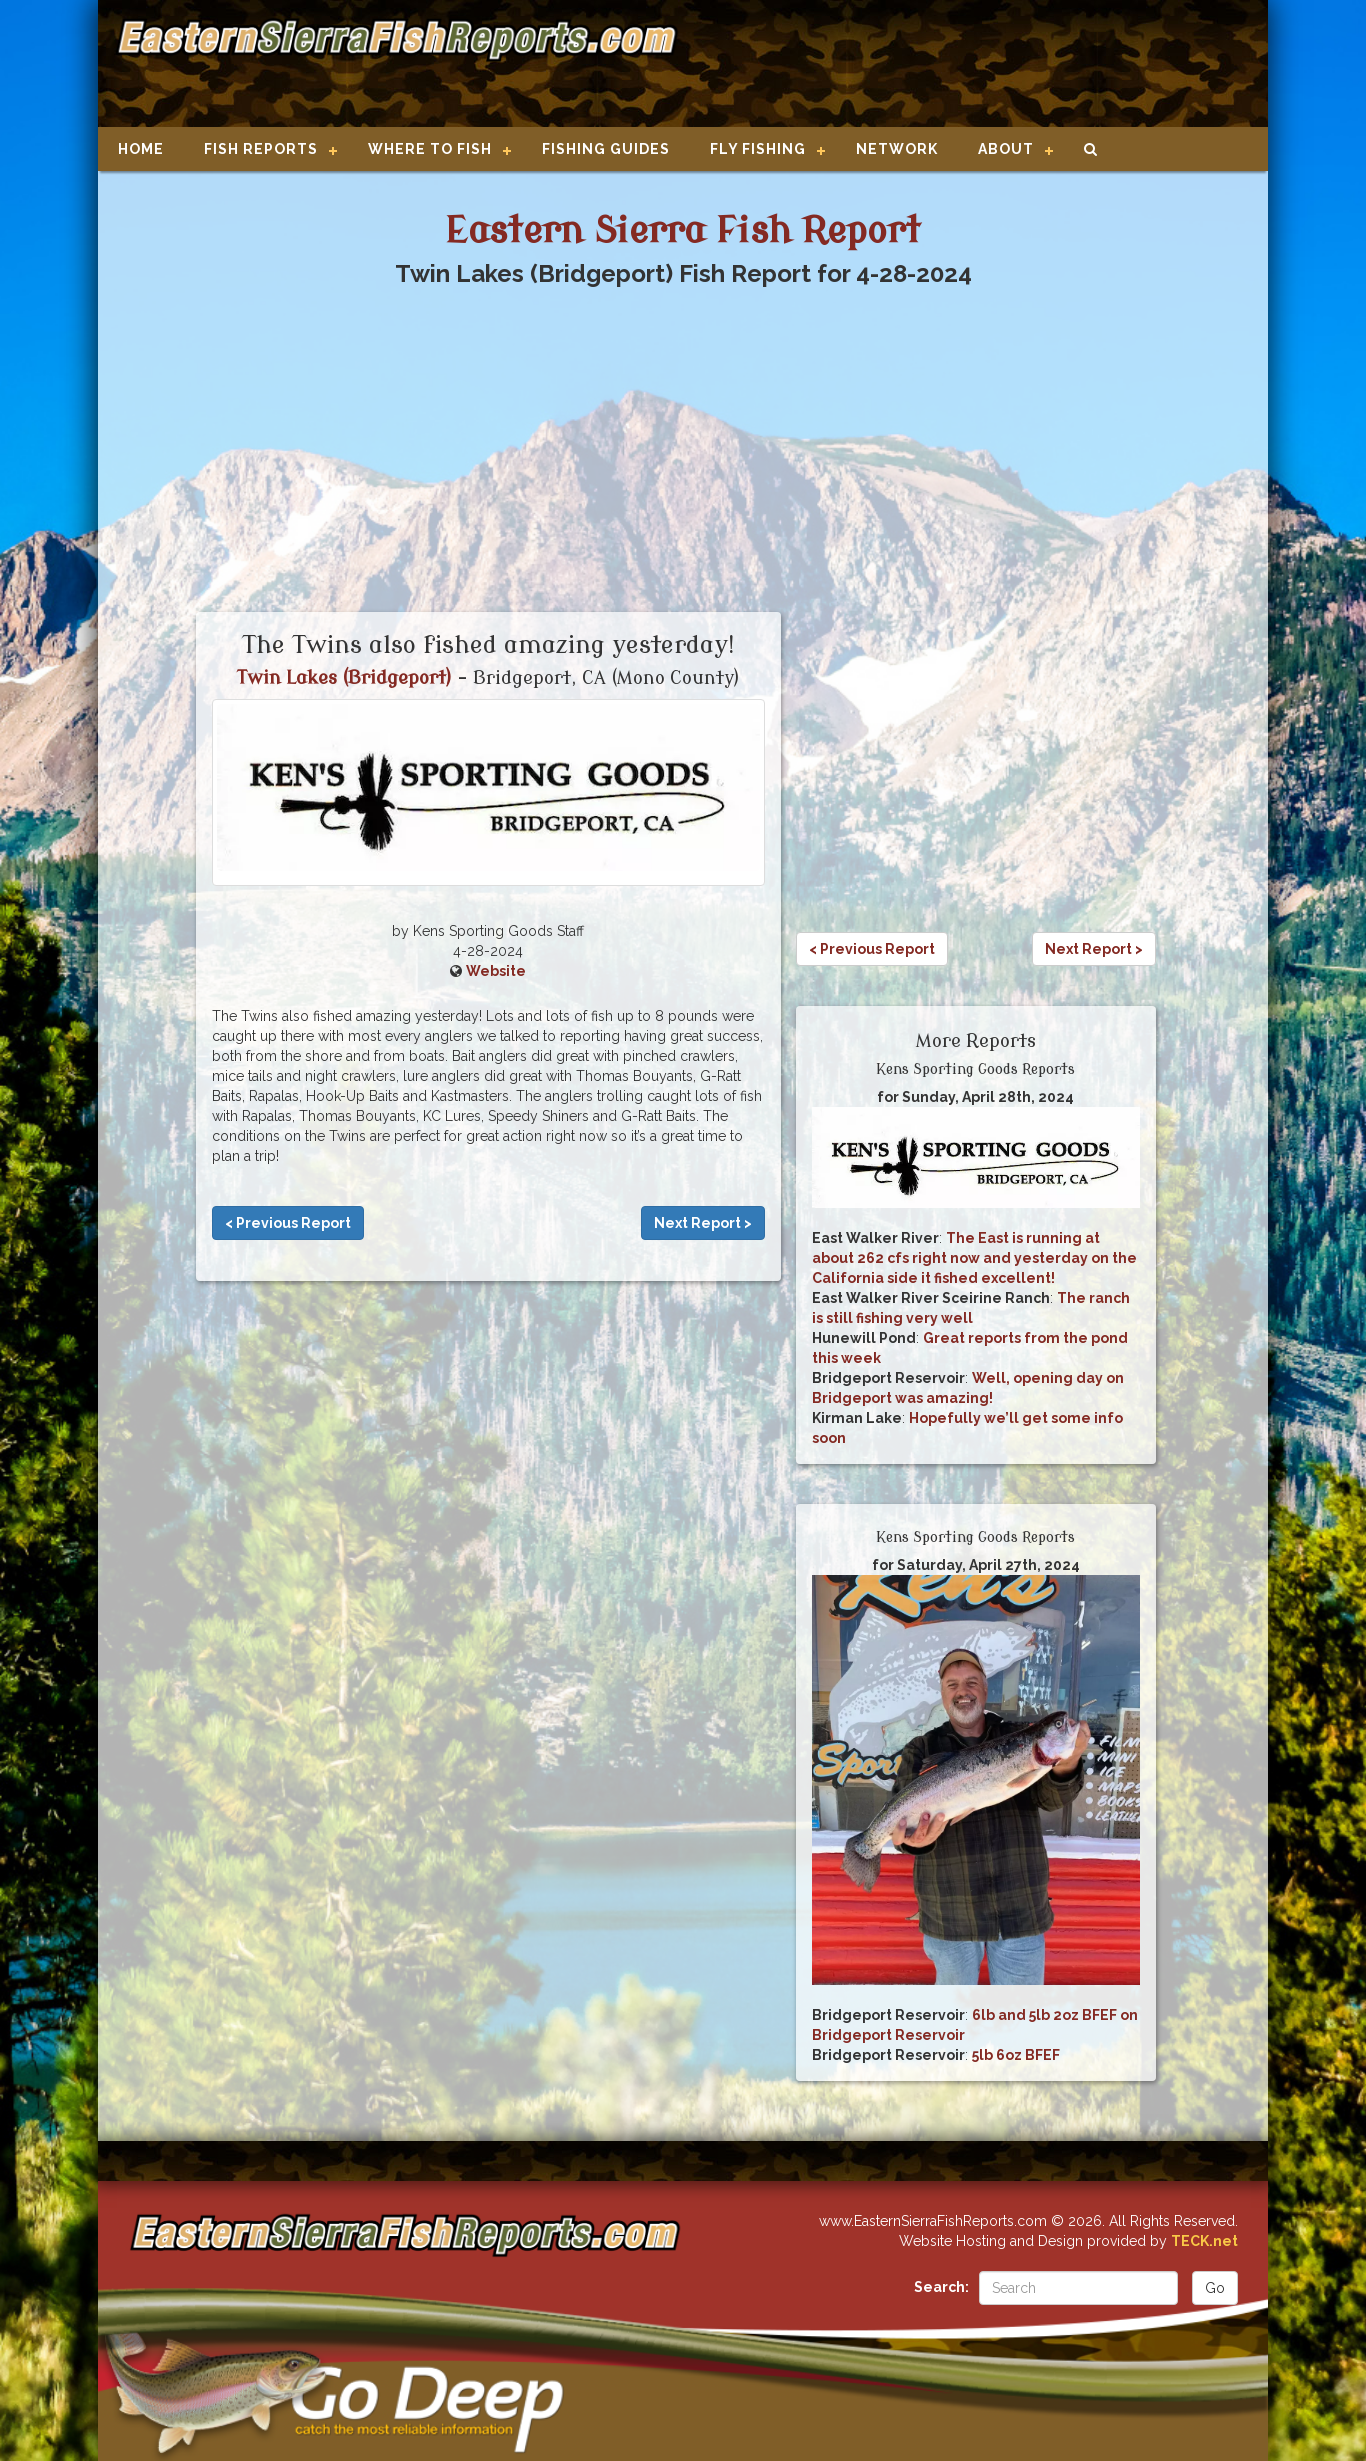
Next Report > (703, 1223)
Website (496, 971)
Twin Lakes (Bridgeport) (344, 678)
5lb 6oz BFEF (1016, 2055)
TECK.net (1204, 2241)
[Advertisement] (965, 65)
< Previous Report (288, 1223)
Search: (941, 2287)
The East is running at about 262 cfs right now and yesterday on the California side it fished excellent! (974, 1258)
